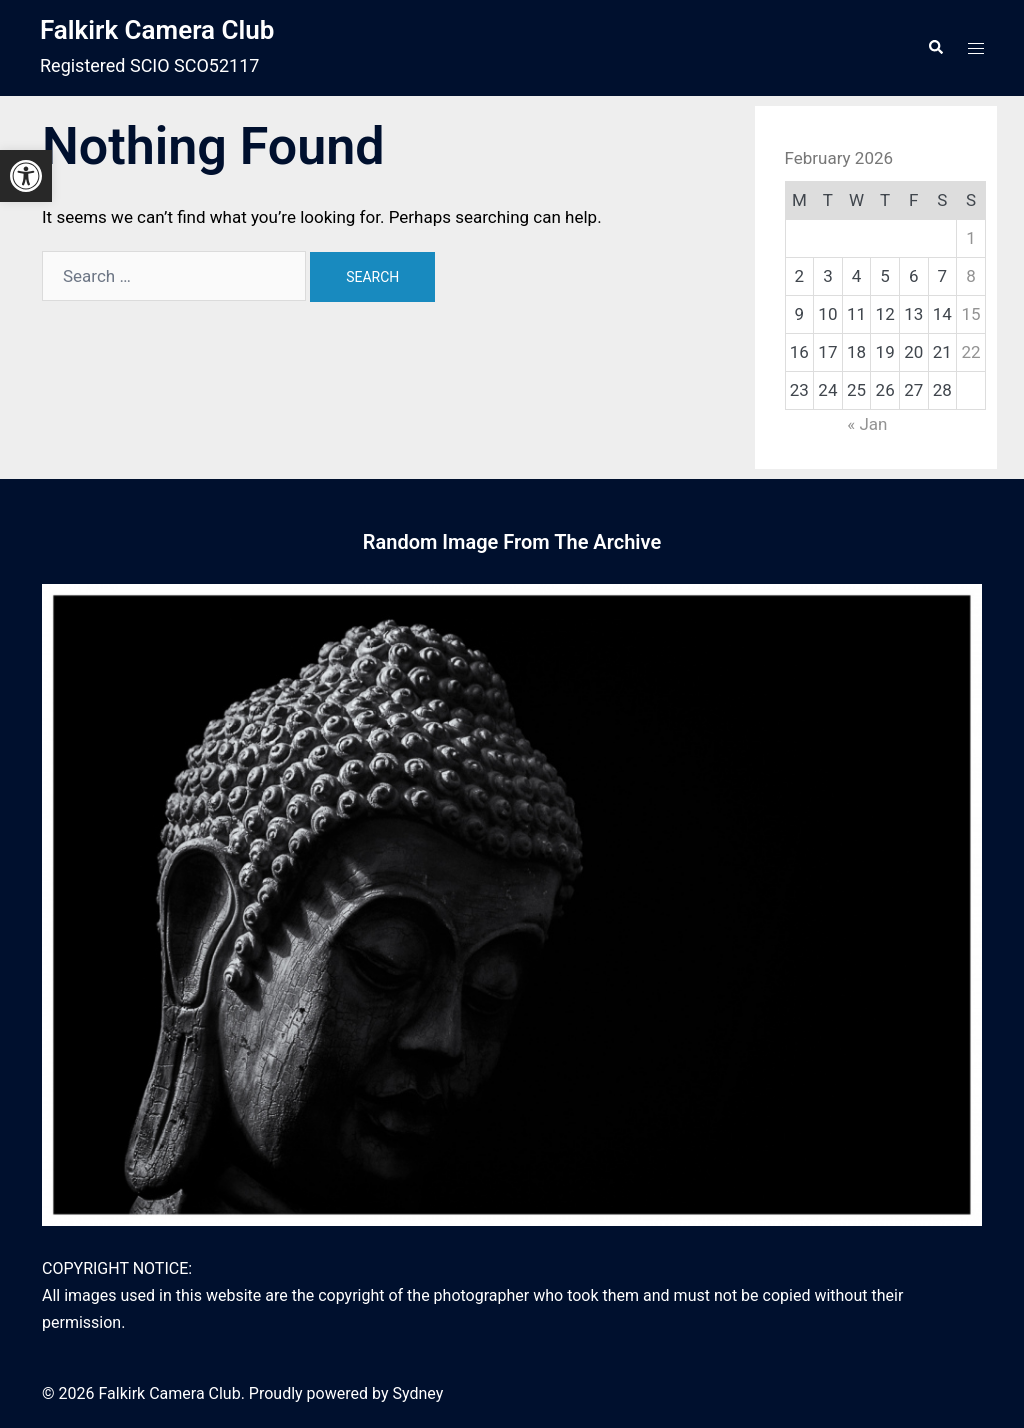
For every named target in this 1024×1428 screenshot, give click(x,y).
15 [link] (970, 314)
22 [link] (970, 352)
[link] (26, 176)
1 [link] (971, 238)
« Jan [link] (867, 424)
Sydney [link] (417, 1393)
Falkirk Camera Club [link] (157, 30)
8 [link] (971, 276)
